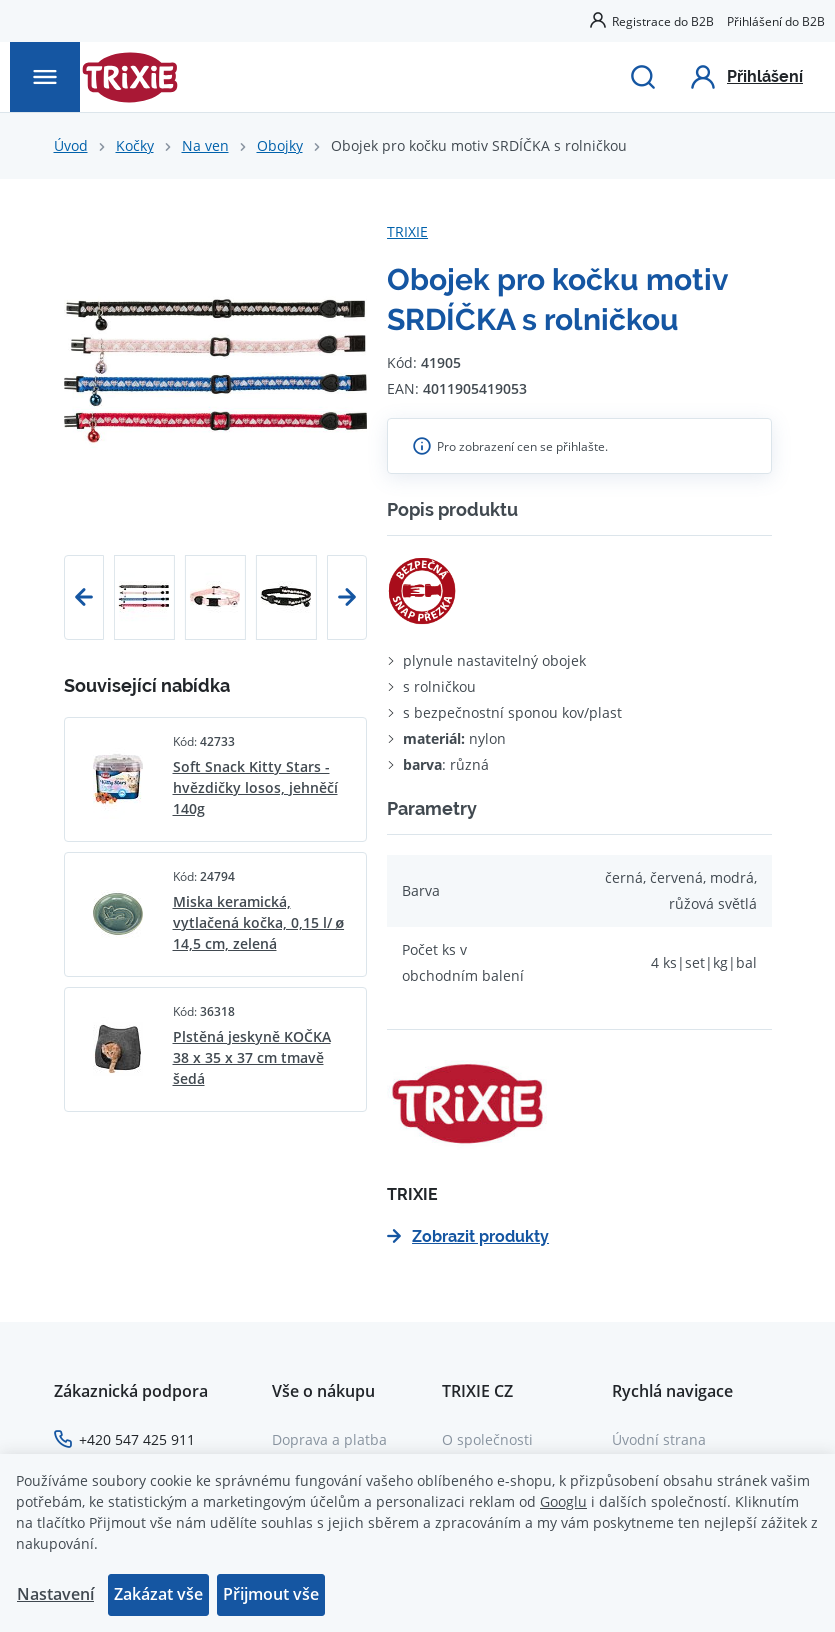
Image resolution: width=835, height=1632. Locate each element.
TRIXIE (407, 231)
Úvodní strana (659, 1439)
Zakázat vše (158, 1594)
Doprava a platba (329, 1439)
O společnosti (487, 1439)
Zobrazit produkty (468, 1236)
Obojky (280, 145)
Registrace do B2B (663, 21)
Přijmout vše (271, 1594)
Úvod (71, 145)
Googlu (563, 1501)
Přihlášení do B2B (776, 21)
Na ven (205, 145)
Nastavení (55, 1594)
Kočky (135, 145)
